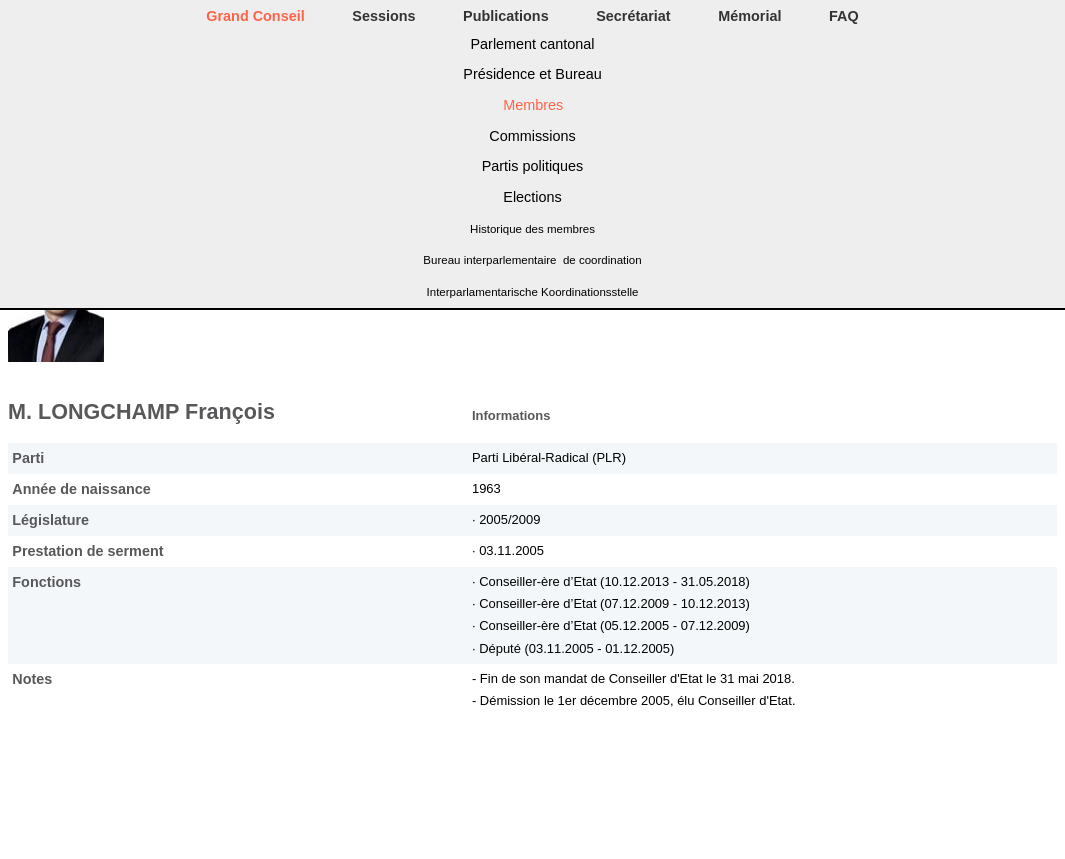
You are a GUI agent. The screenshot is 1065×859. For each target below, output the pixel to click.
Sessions (383, 16)
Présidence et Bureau (532, 74)
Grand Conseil (255, 16)
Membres (533, 105)
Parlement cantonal (533, 44)
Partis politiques (533, 166)
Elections (532, 197)
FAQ (844, 16)
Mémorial (749, 16)
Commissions (532, 136)
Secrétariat (633, 16)
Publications (506, 16)
